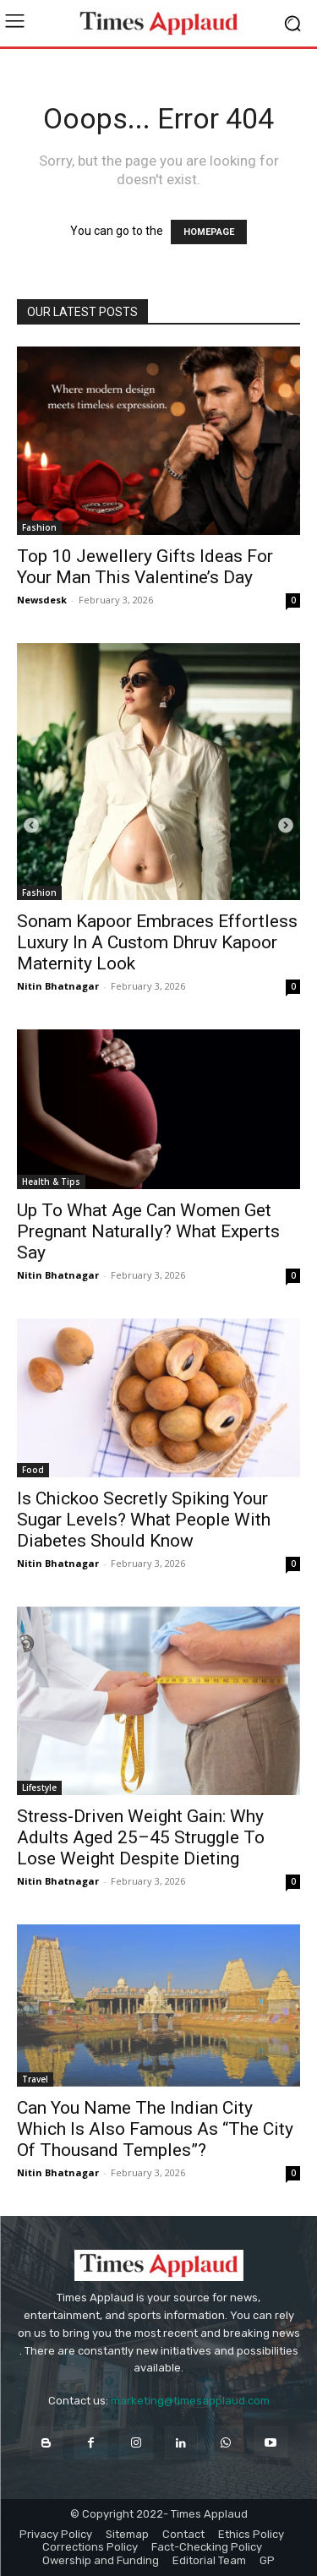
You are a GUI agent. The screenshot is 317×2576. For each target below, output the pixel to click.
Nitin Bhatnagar (58, 986)
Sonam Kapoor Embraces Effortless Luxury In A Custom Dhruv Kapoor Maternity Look (157, 942)
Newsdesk (42, 599)
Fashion (39, 527)
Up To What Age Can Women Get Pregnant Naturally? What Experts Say (148, 1231)
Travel (35, 2079)
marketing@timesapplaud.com (190, 2400)
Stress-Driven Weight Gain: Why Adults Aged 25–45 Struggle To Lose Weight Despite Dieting (141, 1837)
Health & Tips (51, 1181)
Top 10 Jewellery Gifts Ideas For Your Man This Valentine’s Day (145, 566)
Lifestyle (39, 1787)
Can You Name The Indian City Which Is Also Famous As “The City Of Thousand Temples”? (155, 2129)
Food (33, 1470)
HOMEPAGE (208, 231)
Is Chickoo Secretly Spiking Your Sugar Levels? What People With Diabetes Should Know (144, 1519)
